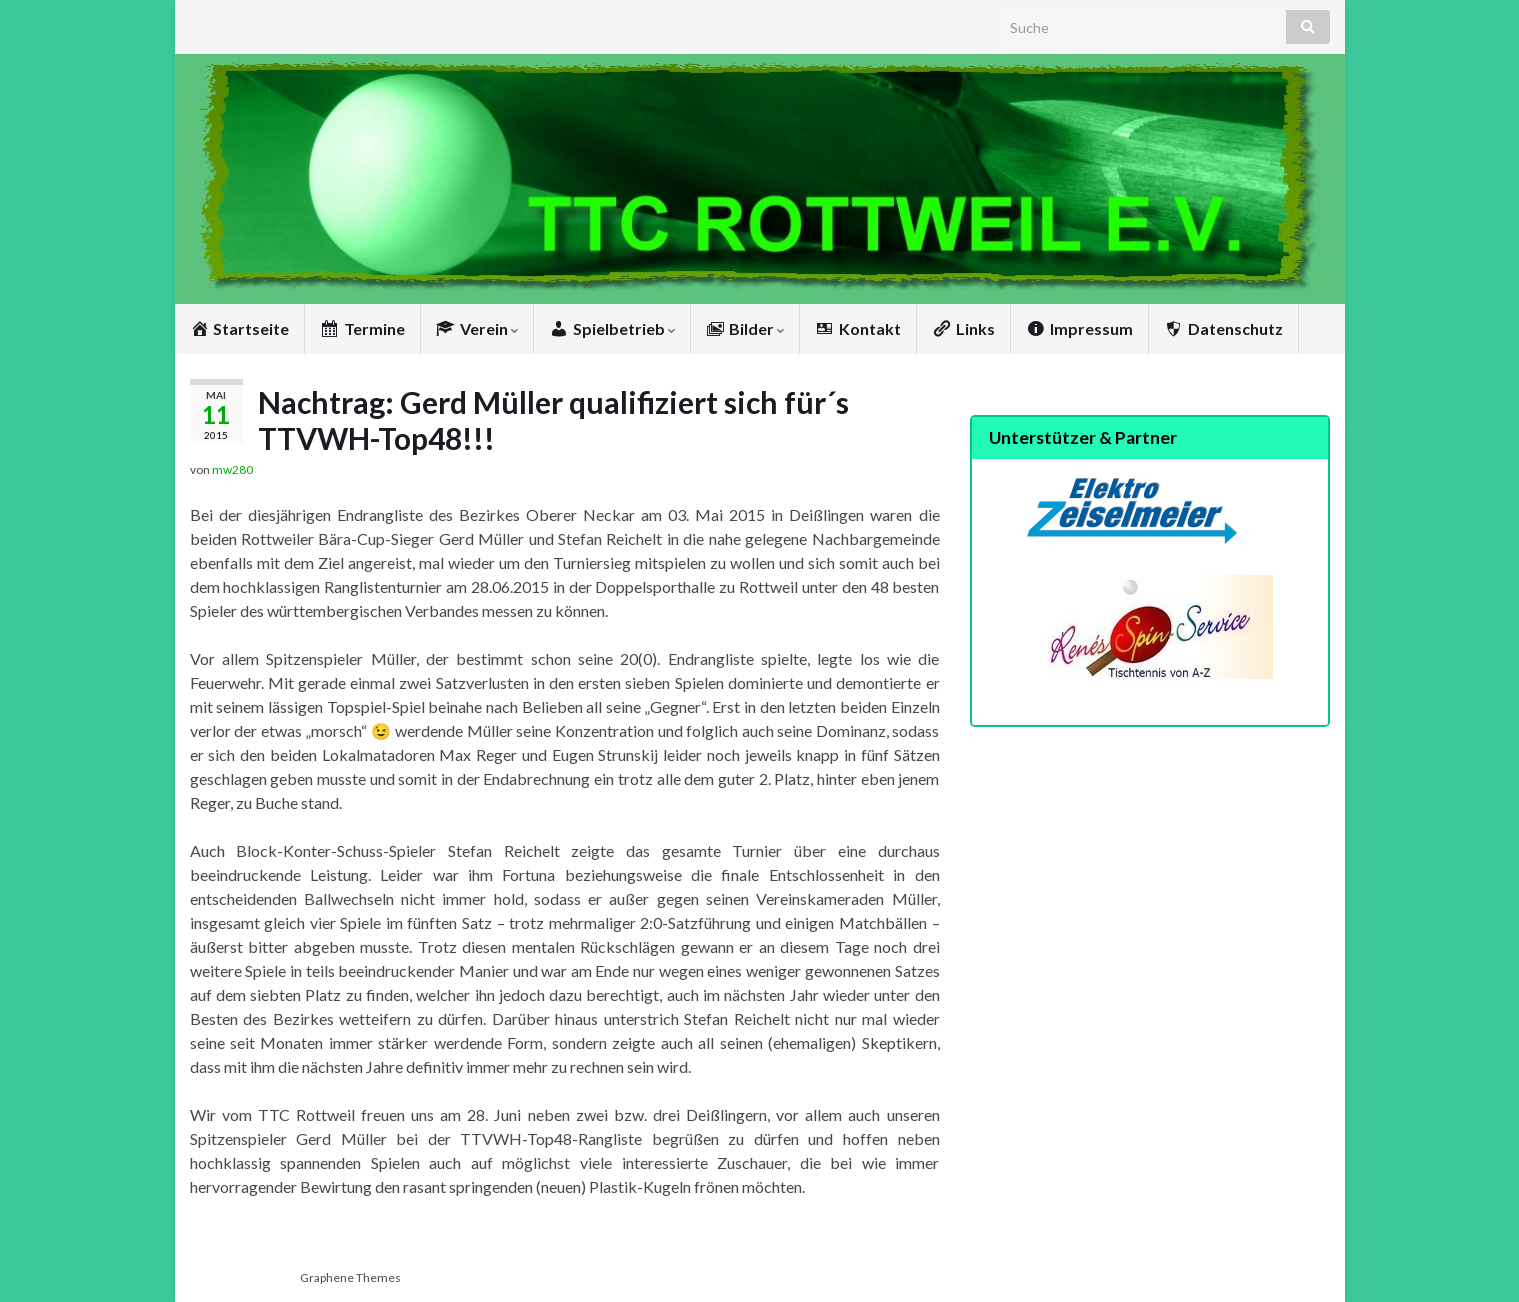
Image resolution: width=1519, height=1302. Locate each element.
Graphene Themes (350, 1277)
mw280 (232, 469)
